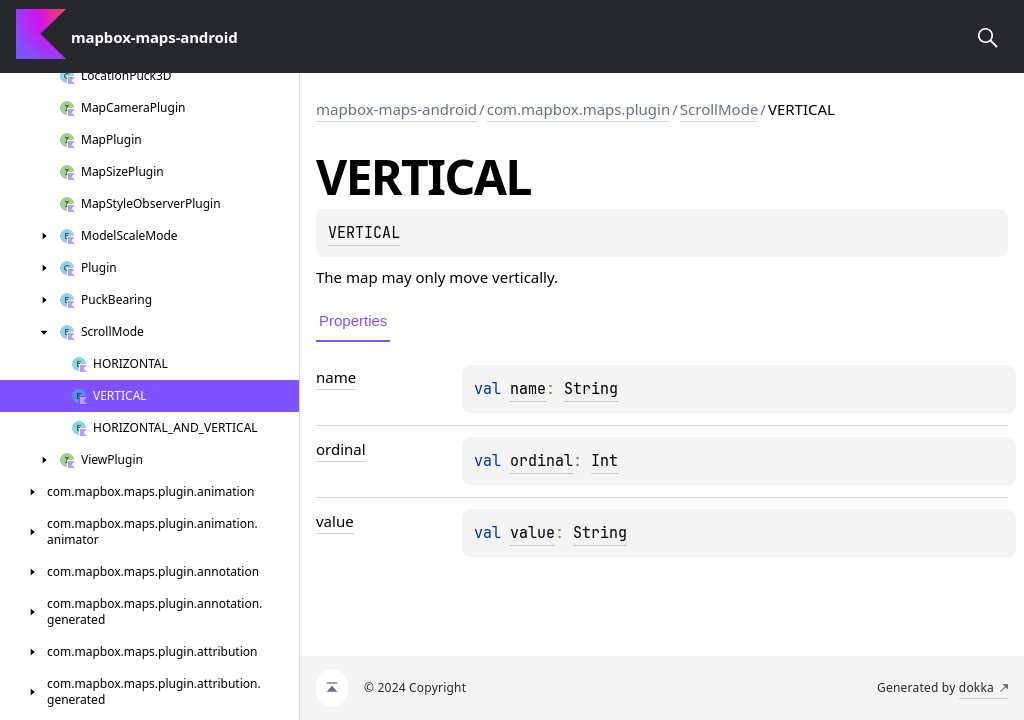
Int (604, 461)
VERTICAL (364, 233)
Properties (353, 320)
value (532, 533)
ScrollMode (719, 109)
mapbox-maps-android (396, 109)
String (591, 389)
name (528, 389)
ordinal (541, 461)
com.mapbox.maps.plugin (579, 109)
